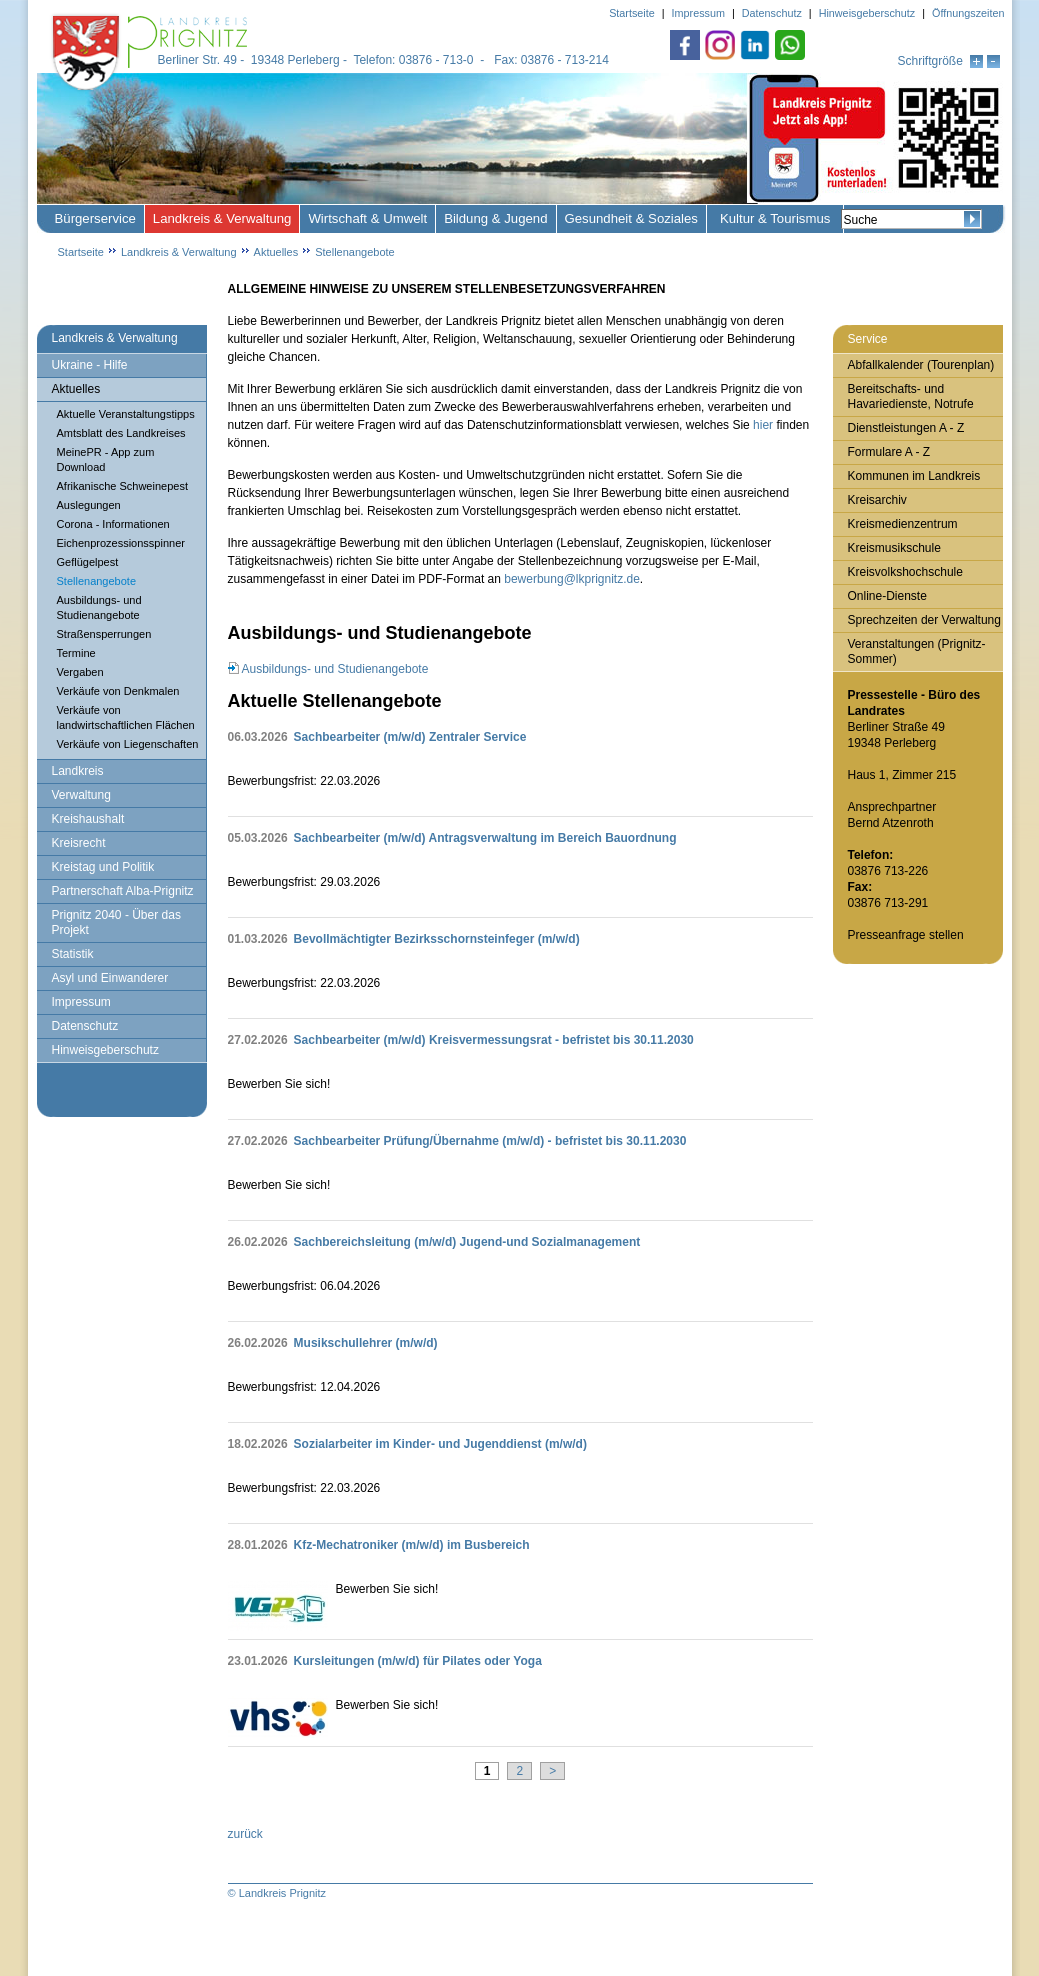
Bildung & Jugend (495, 218)
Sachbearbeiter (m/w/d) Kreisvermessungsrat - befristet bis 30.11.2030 (494, 1040)
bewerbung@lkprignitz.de (572, 579)
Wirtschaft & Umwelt (367, 218)
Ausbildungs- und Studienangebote (335, 669)
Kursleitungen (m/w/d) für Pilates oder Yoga (418, 1661)
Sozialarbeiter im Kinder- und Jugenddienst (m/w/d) (440, 1444)
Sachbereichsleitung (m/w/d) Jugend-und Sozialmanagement (467, 1242)
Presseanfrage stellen (906, 935)
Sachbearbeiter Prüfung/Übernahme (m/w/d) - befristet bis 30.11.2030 (490, 1141)
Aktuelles (276, 252)
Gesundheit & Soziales (631, 218)
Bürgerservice (95, 218)
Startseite (81, 252)
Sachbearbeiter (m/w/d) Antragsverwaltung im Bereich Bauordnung (485, 838)
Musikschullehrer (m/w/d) (366, 1343)
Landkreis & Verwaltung (222, 218)
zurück (245, 1834)
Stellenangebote (355, 252)
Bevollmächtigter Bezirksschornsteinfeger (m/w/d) (437, 939)
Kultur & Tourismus (775, 218)
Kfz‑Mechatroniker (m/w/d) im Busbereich (412, 1545)
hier (763, 425)
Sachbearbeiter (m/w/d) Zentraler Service (410, 737)
